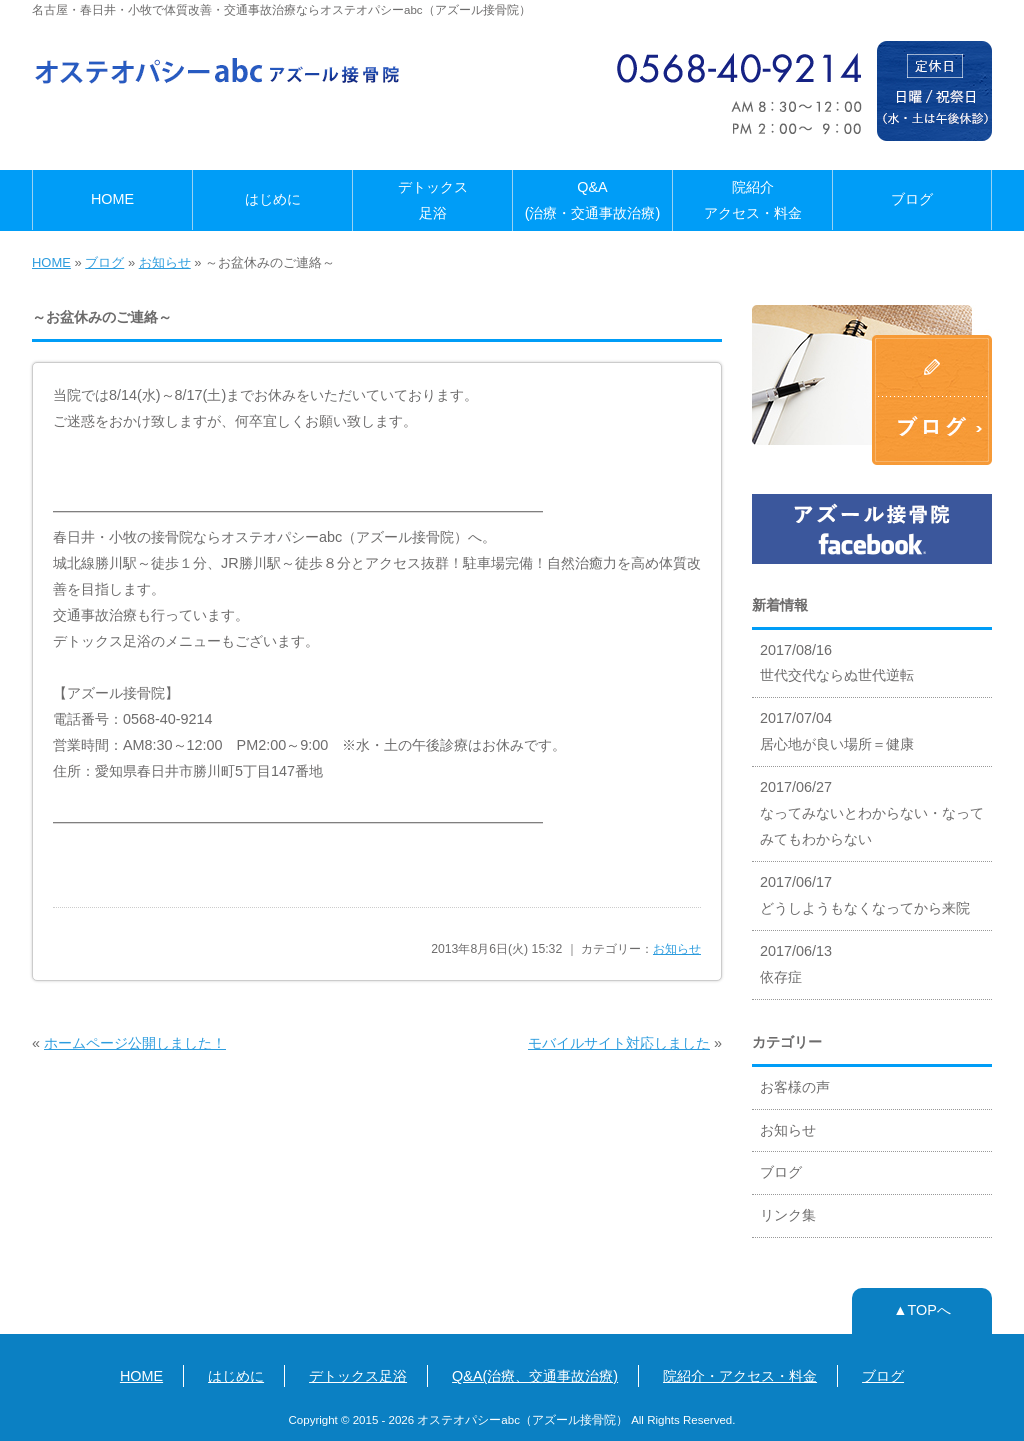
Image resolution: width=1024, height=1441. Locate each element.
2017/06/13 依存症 (796, 964)
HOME (112, 199)
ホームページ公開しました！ (135, 1043)
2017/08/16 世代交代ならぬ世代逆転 (837, 663)
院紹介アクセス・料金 (753, 200)
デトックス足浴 (433, 200)
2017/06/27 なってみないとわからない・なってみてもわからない (872, 813)
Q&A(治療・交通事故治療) (593, 200)
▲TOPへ (922, 1310)
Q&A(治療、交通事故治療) (535, 1376)
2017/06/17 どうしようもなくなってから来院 (865, 895)
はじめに (273, 199)
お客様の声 (795, 1087)
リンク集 (788, 1215)
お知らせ (165, 262)
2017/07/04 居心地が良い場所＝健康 (837, 731)
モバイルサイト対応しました (619, 1043)
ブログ (912, 199)
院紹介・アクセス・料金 (740, 1376)
